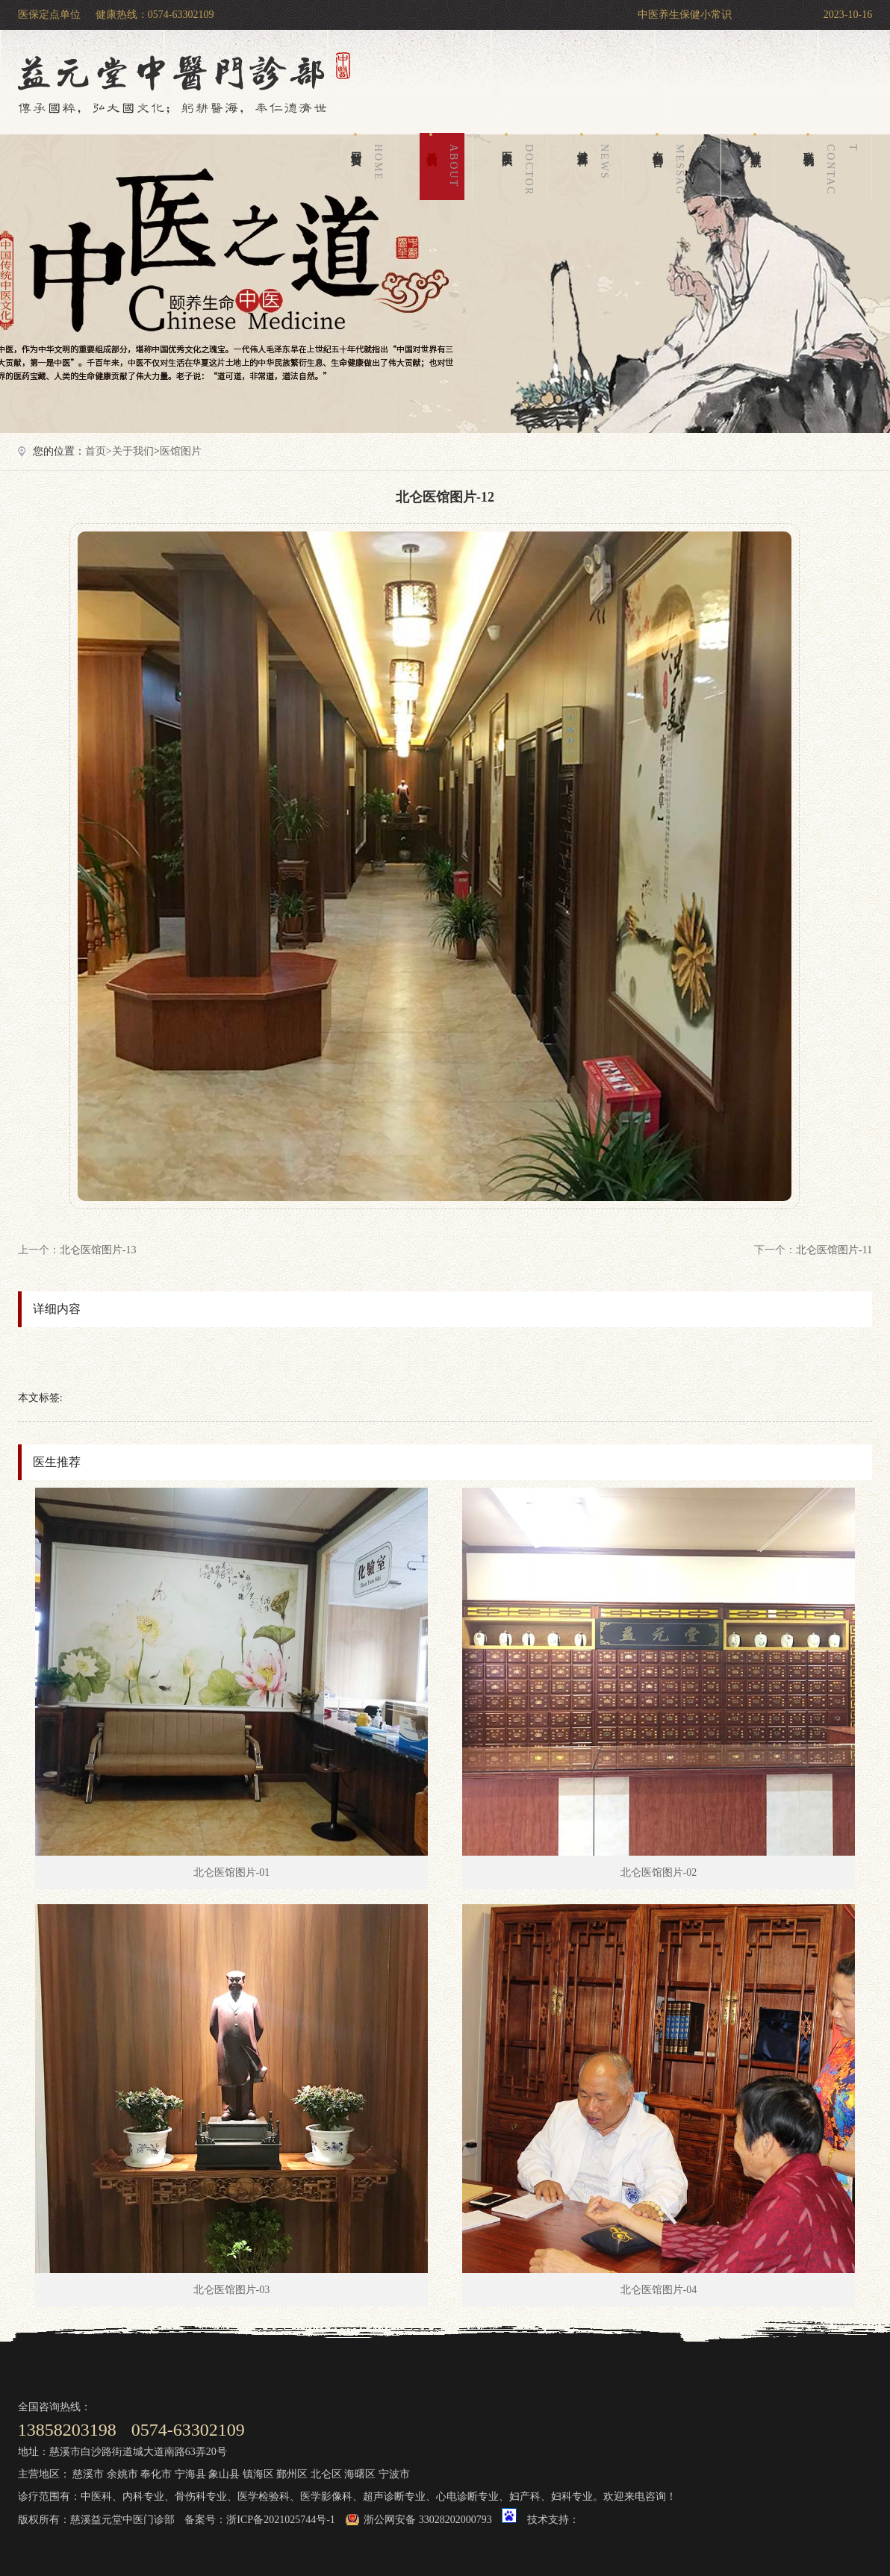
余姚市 (122, 2474)
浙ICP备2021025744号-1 (280, 2519)
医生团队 (520, 166)
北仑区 (326, 2474)
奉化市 (156, 2474)
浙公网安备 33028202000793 (428, 2519)
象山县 (224, 2474)
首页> (98, 451)
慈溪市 (88, 2474)
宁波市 (394, 2474)
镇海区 (258, 2474)
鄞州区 (292, 2474)
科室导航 (755, 141)
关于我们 (445, 166)
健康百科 (595, 166)
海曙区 (360, 2474)
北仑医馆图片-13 (98, 1250)
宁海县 (190, 2474)
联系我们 (833, 166)
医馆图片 (181, 451)
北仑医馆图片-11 (834, 1250)
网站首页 (369, 166)
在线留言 (682, 166)
